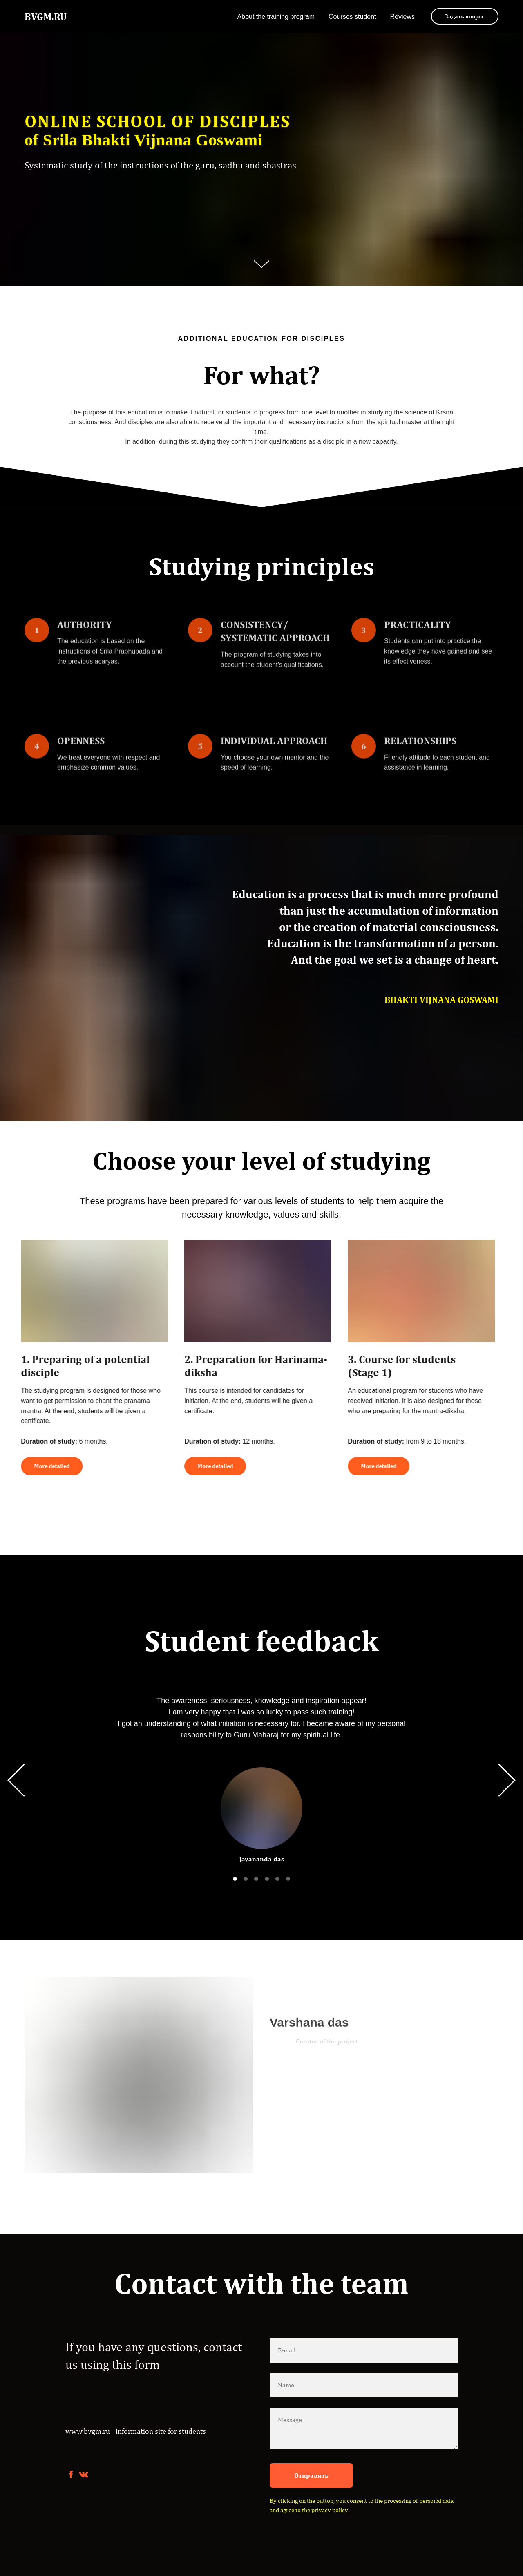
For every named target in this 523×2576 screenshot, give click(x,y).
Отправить (311, 2475)
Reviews (402, 16)
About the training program (276, 16)
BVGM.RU (46, 16)
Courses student (352, 16)
